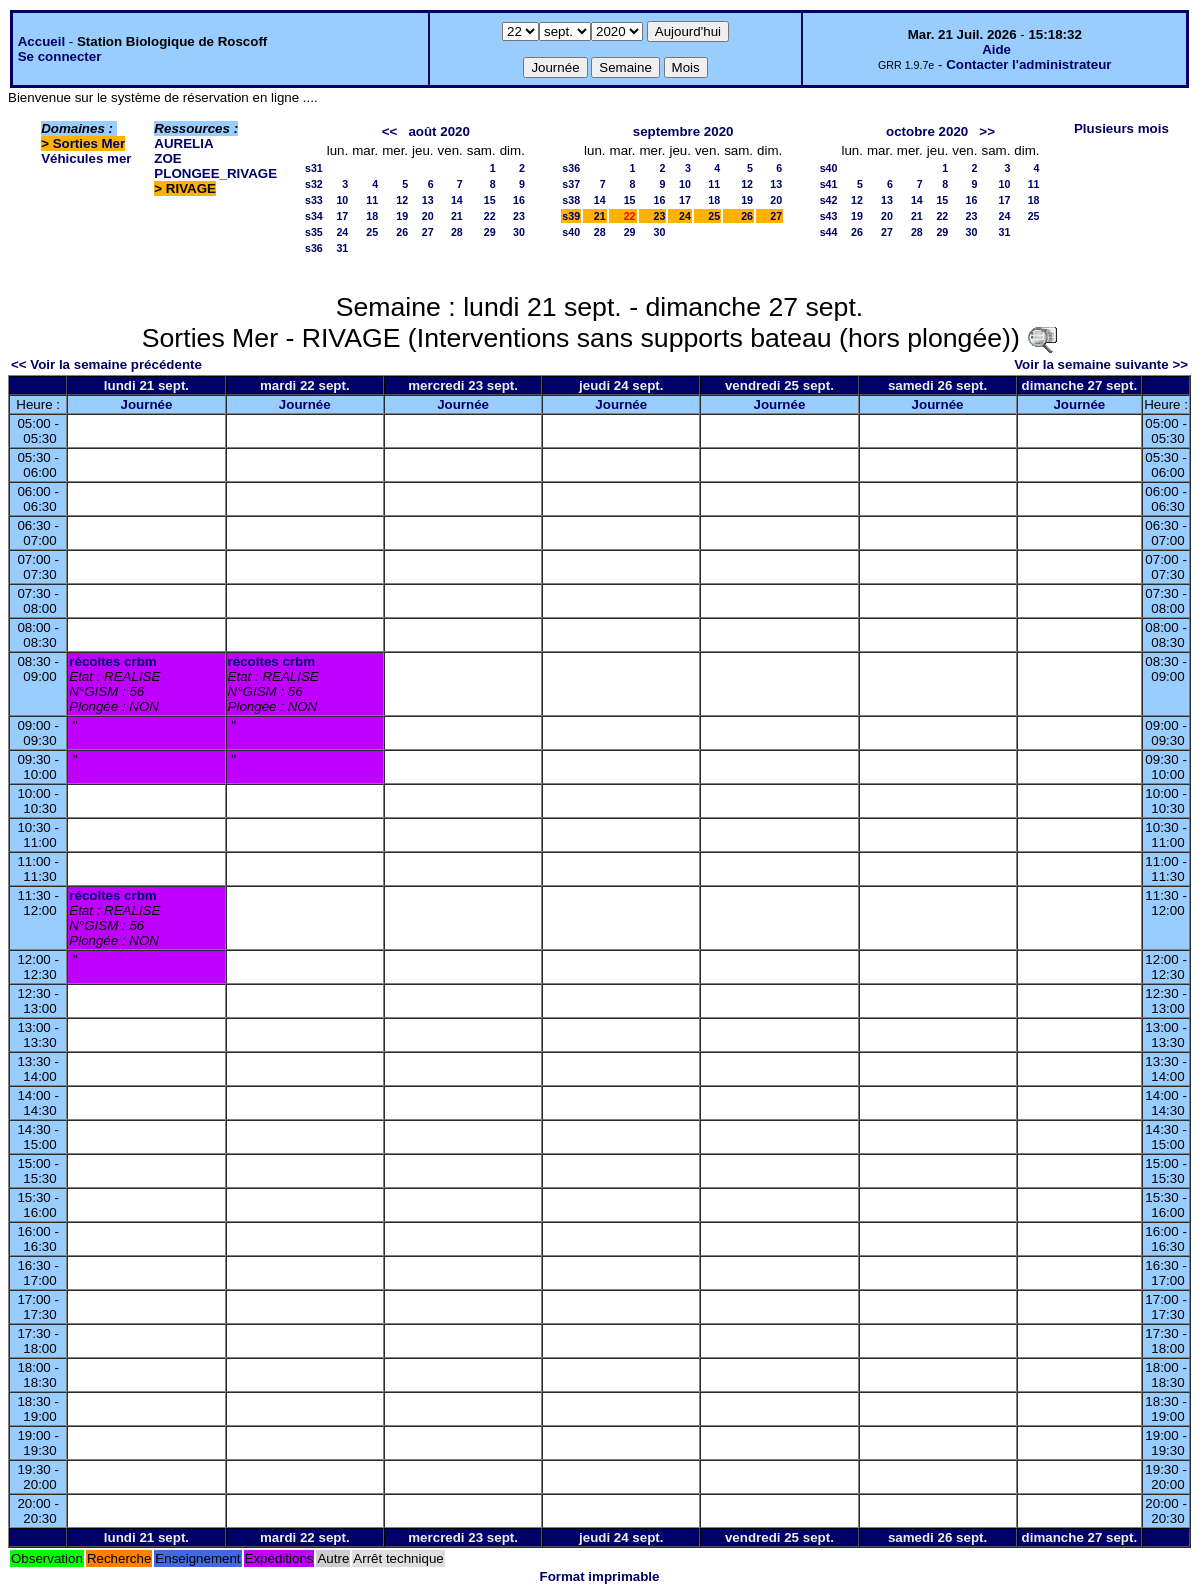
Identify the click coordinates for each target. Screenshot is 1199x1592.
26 (402, 232)
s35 (314, 232)
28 (457, 232)
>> (987, 131)
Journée (147, 404)
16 (519, 200)
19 (402, 216)
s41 (829, 184)
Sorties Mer (89, 143)
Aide (996, 49)
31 (342, 248)
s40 (571, 232)
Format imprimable (600, 1576)
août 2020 (439, 131)
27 (428, 232)
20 (428, 216)
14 (457, 200)
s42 (829, 200)
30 (519, 232)
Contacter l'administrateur (1028, 64)
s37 (571, 184)
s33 (314, 200)
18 (372, 216)
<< (390, 131)
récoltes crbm (112, 661)
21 (457, 216)
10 (342, 200)
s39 (571, 216)
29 (490, 232)
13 (428, 200)
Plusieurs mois (1121, 128)
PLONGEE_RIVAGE (215, 173)
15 (490, 200)
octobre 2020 (927, 131)
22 (490, 216)
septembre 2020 (683, 131)
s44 (829, 232)
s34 (314, 216)
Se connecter (60, 56)
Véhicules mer (86, 158)
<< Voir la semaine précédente (106, 364)
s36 (314, 248)
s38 (571, 200)
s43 (829, 216)
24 (342, 232)
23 (519, 216)
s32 (314, 184)
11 (372, 200)
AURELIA (183, 143)
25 (372, 232)
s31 (314, 168)
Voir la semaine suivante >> (1101, 364)
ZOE (167, 158)
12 (402, 200)
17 (342, 216)
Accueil (41, 41)
